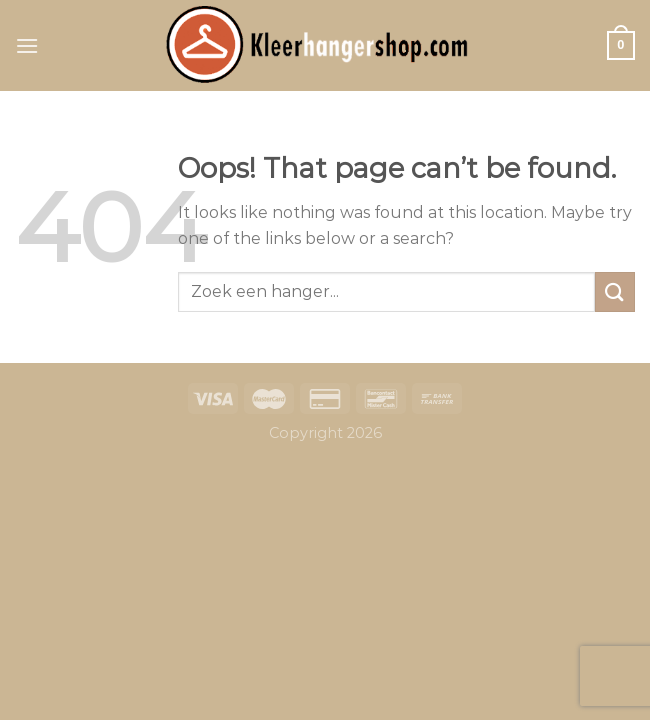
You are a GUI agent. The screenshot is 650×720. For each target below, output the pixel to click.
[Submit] (615, 291)
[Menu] (27, 45)
